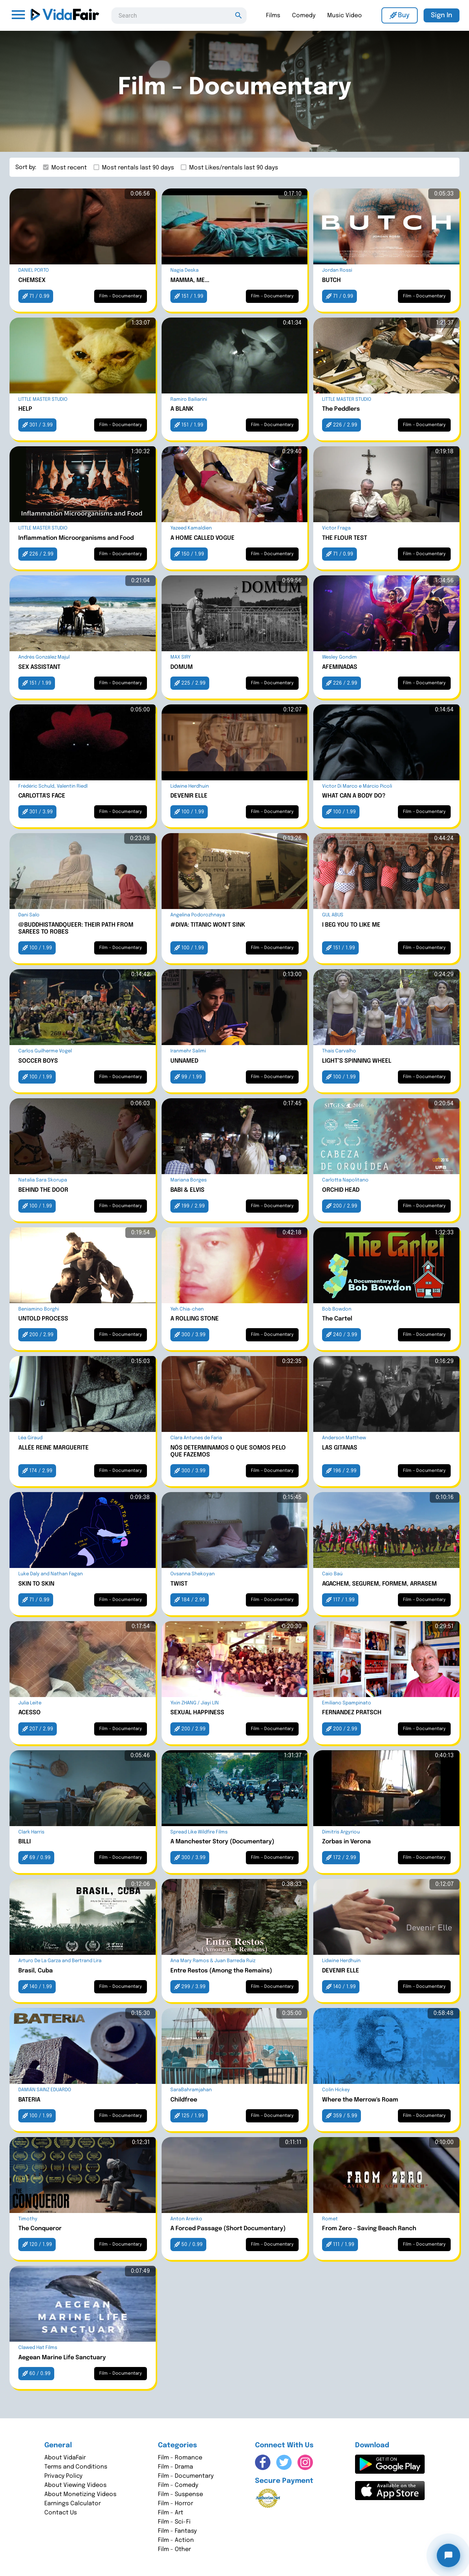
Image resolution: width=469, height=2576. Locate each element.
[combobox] (179, 15)
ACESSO (29, 1713)
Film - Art (170, 2513)
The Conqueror (40, 2228)
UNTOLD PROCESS (43, 1319)
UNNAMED (184, 1061)
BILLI (24, 1842)
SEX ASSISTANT (39, 667)
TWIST (179, 1584)
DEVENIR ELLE (188, 796)
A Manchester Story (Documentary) (222, 1842)
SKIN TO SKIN (36, 1584)
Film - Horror (175, 2503)
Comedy (303, 15)
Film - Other (174, 2549)
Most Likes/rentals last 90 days (233, 168)
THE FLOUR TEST (344, 538)
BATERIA (29, 2100)
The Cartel (337, 1319)
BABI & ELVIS (187, 1190)
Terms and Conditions (75, 2467)
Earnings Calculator (72, 2503)
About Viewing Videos (75, 2485)
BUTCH (331, 280)
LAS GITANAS (339, 1448)
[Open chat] (448, 2555)
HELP (25, 409)
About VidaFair (65, 2458)
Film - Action (176, 2540)
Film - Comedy (178, 2485)
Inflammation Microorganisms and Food (76, 538)
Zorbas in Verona (346, 1842)
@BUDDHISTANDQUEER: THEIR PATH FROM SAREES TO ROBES (75, 928)
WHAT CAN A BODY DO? (353, 796)
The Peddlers (341, 409)
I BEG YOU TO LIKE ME (351, 925)
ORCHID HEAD (340, 1190)
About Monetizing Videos (80, 2494)
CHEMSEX (31, 280)
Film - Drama (175, 2467)
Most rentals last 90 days (138, 168)
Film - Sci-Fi (174, 2522)
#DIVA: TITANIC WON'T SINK (207, 925)
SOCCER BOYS (38, 1061)
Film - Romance (180, 2458)
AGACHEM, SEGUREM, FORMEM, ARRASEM (379, 1584)
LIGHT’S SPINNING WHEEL (356, 1061)
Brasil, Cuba (35, 1971)
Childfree (183, 2100)
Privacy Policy (63, 2476)
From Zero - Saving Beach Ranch (369, 2228)
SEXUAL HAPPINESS (197, 1713)
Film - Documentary (186, 2476)
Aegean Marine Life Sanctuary (62, 2358)
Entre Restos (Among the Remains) (221, 1971)
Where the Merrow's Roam (360, 2100)
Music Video (344, 15)
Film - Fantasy (177, 2531)
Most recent (69, 168)
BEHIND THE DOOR (43, 1190)
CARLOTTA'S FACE (41, 796)
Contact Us (60, 2513)
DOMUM (181, 667)
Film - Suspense (180, 2494)
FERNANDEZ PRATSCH (351, 1713)
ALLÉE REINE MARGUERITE (53, 1448)
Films (273, 15)
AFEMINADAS (339, 667)
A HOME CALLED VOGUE (202, 538)
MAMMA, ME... (189, 280)
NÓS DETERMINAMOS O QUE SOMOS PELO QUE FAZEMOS (228, 1451)
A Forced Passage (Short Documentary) (228, 2228)
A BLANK (181, 409)
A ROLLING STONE (194, 1319)
